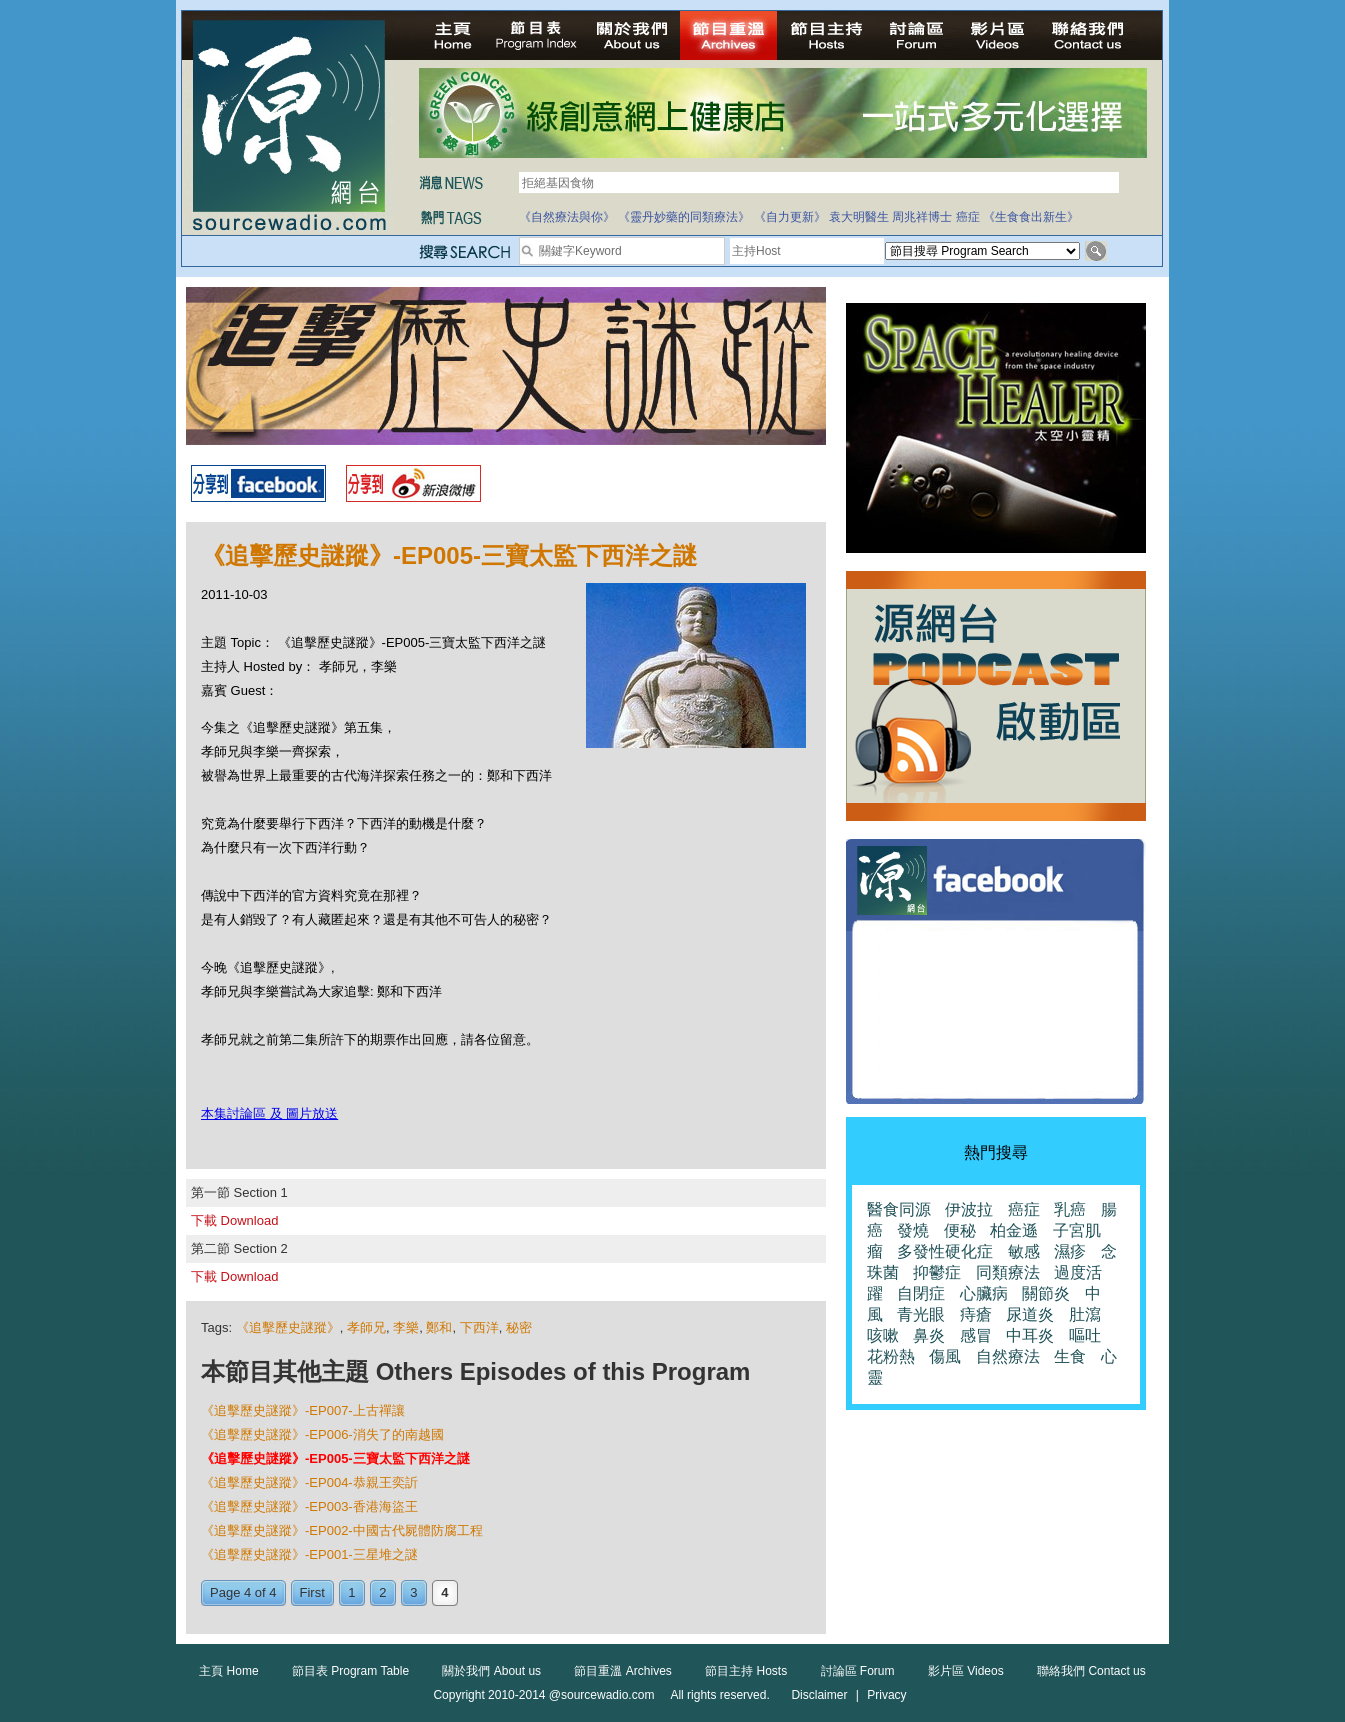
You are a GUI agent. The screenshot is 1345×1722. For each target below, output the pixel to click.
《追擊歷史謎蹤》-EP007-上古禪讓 (303, 1410)
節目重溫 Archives (622, 1671)
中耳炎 (1030, 1335)
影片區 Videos (966, 1671)
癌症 (968, 217)
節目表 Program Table (350, 1671)
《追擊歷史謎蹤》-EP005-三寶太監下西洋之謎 (335, 1458)
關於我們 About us (491, 1671)
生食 (1070, 1356)
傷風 (945, 1356)
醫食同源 (899, 1209)
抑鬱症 (937, 1272)
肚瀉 (1085, 1314)
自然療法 (1008, 1356)
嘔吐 (1085, 1335)
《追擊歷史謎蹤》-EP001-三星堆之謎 (309, 1554)
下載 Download (234, 1220)
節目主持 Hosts (746, 1671)
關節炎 (1046, 1293)
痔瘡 (976, 1314)
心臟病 (984, 1293)
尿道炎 (1030, 1314)
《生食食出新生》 (1031, 217)
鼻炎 (929, 1335)
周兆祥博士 (922, 217)
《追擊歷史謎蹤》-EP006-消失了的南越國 (322, 1434)
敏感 (1024, 1251)
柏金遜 (1014, 1230)
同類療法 (1008, 1272)
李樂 (406, 1327)
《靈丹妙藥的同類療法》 (684, 217)
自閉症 (921, 1293)
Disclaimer (819, 1695)
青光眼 (921, 1314)
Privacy (886, 1695)
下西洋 (479, 1327)
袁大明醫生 (859, 217)
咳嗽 (883, 1335)
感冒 (976, 1335)
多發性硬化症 (945, 1251)
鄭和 (439, 1327)
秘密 (519, 1327)
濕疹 (1070, 1251)
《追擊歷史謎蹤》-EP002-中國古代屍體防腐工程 (342, 1530)
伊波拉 (969, 1209)
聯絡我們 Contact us (1091, 1671)
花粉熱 (891, 1356)
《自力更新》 (790, 217)
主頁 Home (228, 1671)
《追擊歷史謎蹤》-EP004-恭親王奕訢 (309, 1482)
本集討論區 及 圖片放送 (269, 1113)
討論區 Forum (858, 1671)
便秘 (960, 1230)
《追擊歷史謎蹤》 (288, 1327)
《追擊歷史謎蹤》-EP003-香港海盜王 (309, 1506)
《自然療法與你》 (567, 217)
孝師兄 (366, 1327)
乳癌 (1070, 1209)
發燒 (913, 1230)
